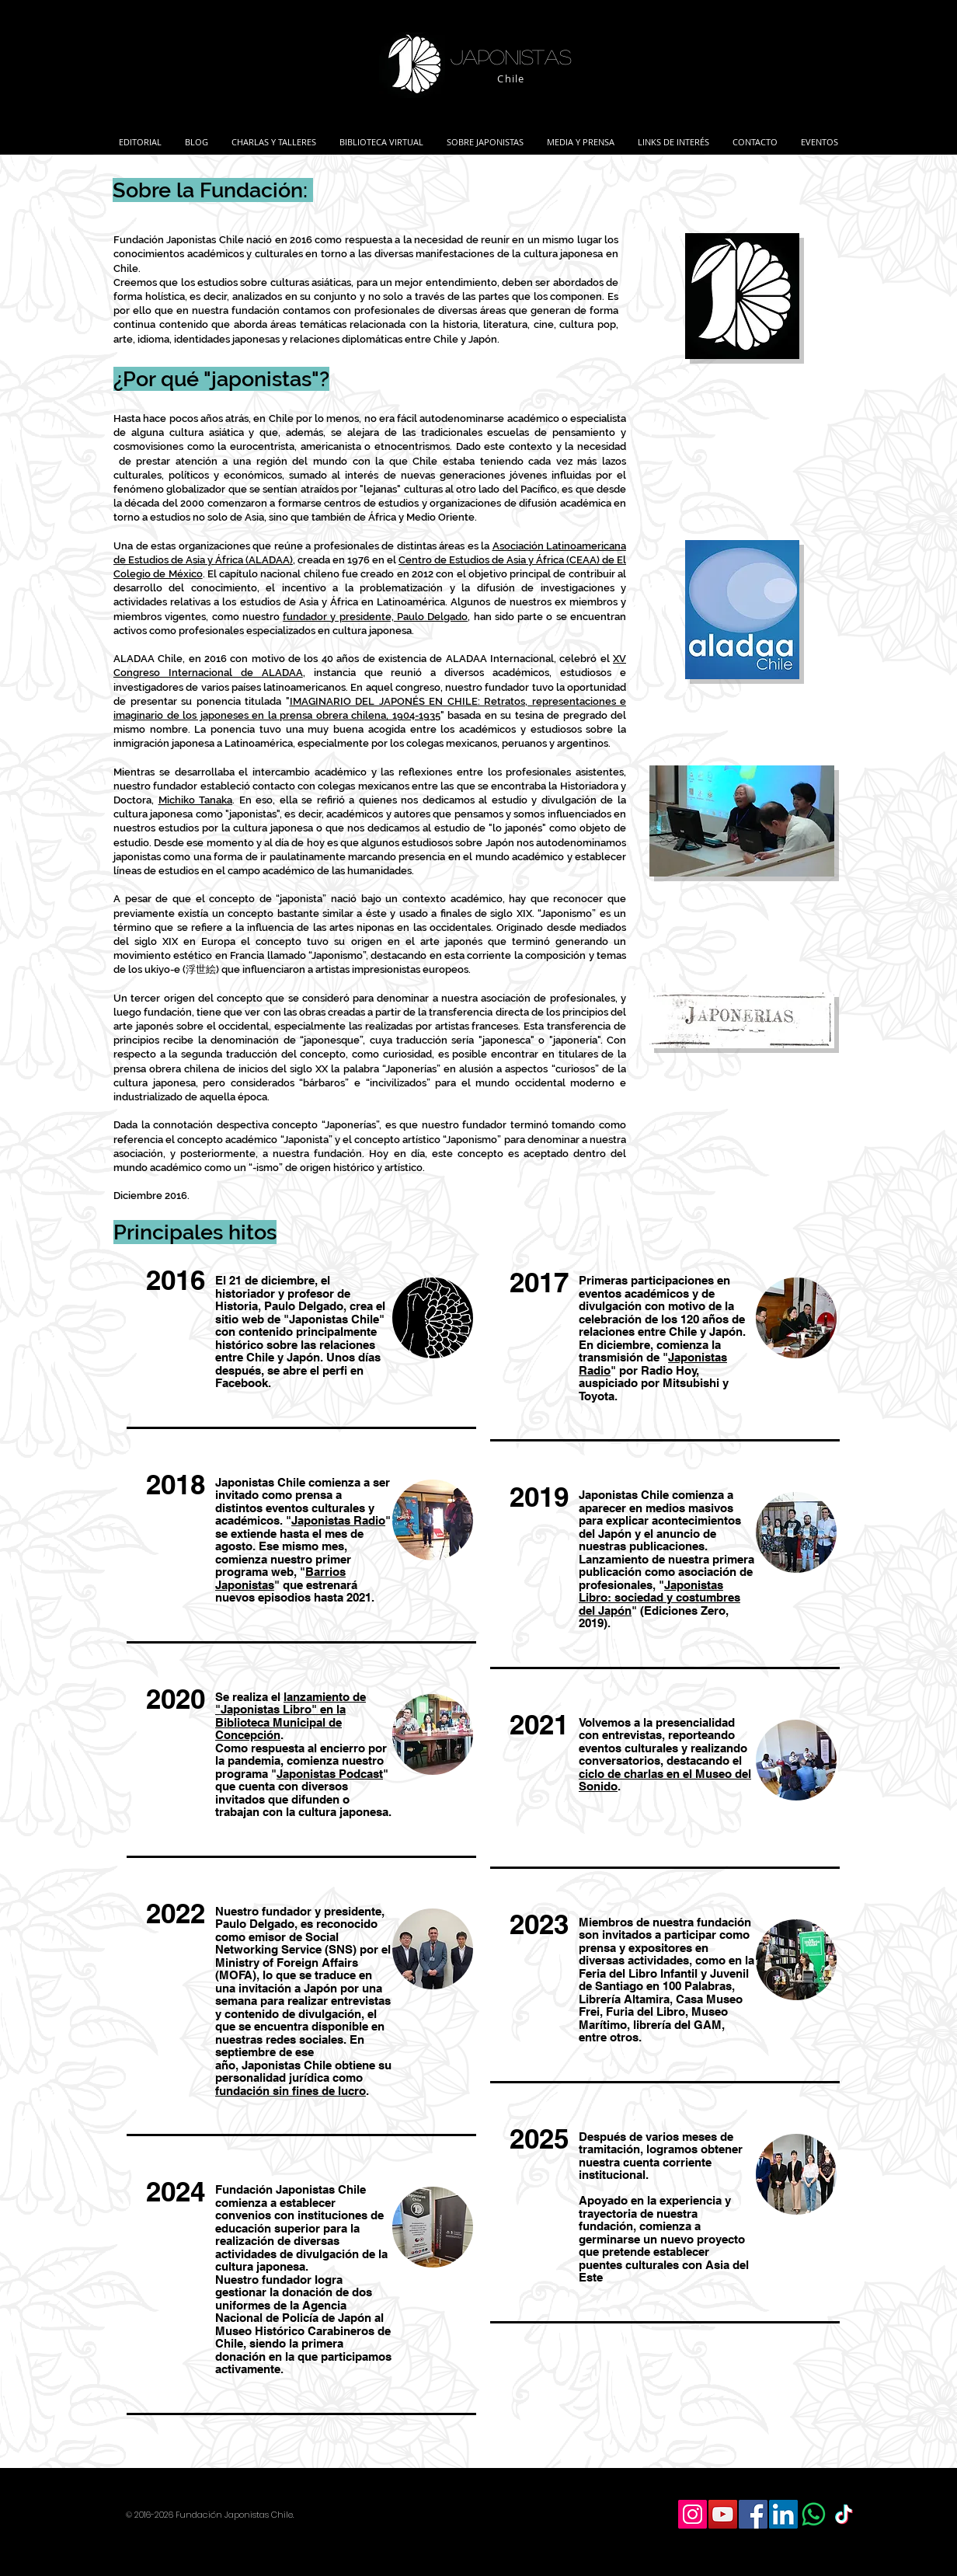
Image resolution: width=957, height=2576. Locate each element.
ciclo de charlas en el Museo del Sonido (665, 1780)
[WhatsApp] (813, 2514)
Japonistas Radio (338, 1520)
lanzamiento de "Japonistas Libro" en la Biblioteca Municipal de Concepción (290, 1716)
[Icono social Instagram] (692, 2514)
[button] (274, 135)
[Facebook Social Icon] (753, 2514)
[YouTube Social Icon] (722, 2514)
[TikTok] (844, 2514)
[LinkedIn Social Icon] (783, 2514)
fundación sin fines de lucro (290, 2090)
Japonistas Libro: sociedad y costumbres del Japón (659, 1597)
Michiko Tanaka (195, 800)
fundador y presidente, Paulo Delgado (375, 616)
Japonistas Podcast (330, 1773)
